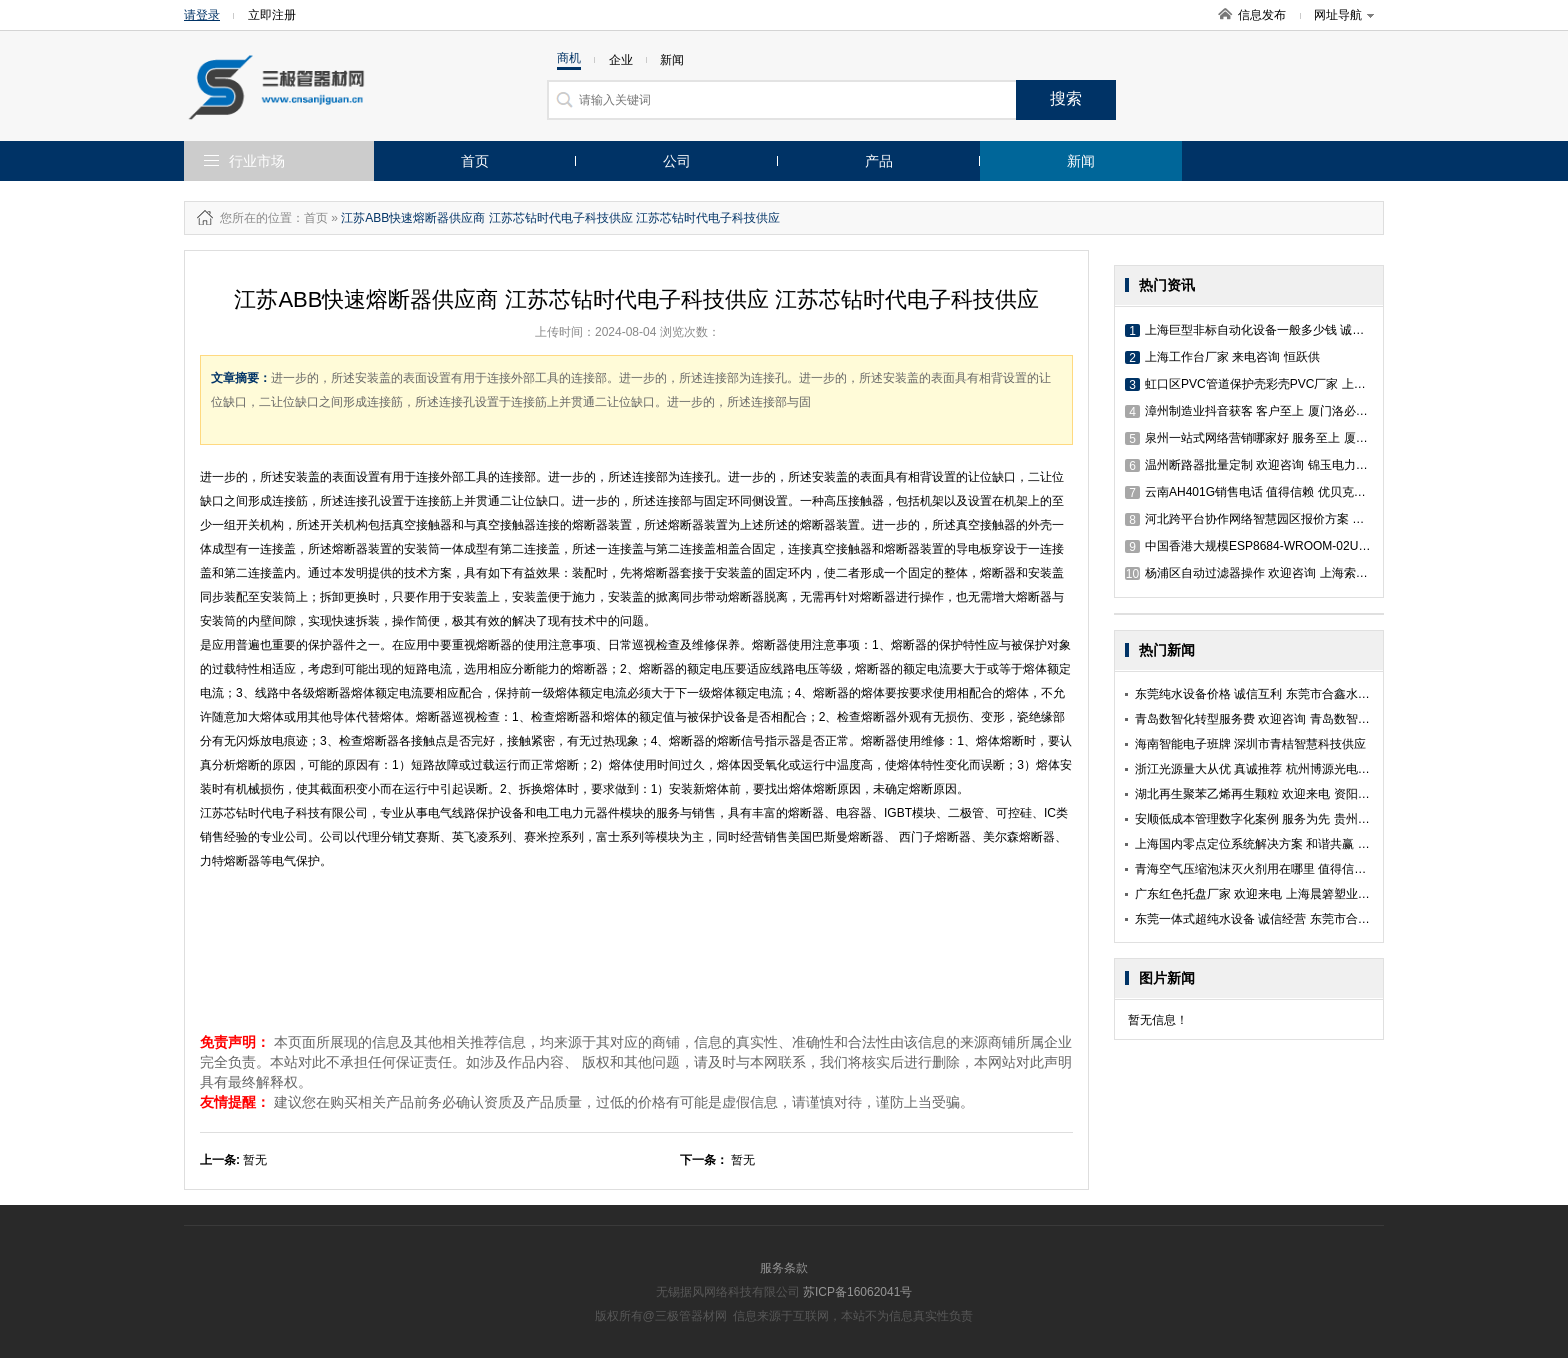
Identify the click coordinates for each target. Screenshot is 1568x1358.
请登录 (202, 15)
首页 (475, 161)
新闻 (1081, 161)
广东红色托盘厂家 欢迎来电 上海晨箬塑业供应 (1258, 894)
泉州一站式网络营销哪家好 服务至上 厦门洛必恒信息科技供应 (1300, 438)
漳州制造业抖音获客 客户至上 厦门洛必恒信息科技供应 (1282, 411)
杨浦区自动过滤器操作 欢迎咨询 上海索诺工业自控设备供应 (1294, 573)
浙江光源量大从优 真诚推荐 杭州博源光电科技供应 (1270, 769)
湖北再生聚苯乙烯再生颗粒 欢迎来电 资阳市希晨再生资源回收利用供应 (1324, 794)
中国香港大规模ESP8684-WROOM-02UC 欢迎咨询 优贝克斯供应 (1309, 546)
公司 (677, 161)
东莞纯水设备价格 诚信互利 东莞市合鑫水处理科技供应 (1282, 694)
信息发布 (1262, 15)
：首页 (310, 218)
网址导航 (1344, 15)
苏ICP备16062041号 (857, 1292)
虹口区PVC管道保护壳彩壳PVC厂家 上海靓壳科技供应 (1281, 384)
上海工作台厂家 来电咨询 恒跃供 (1222, 357)
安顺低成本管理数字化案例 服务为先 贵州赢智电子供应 (1282, 819)
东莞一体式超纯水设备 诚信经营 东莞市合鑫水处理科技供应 (1294, 919)
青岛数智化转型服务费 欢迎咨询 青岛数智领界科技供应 (1282, 719)
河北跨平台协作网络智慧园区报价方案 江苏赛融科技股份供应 (1298, 519)
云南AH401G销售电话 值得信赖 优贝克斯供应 (1257, 492)
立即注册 (272, 15)
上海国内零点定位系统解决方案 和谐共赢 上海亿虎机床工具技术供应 (1318, 844)
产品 (879, 161)
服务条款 (784, 1268)
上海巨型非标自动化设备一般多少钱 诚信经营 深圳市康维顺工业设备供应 (1330, 330)
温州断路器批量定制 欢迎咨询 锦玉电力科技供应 (1264, 465)
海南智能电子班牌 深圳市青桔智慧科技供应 (1250, 744)
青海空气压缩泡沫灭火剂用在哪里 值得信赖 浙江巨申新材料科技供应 (1318, 869)
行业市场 (257, 161)
